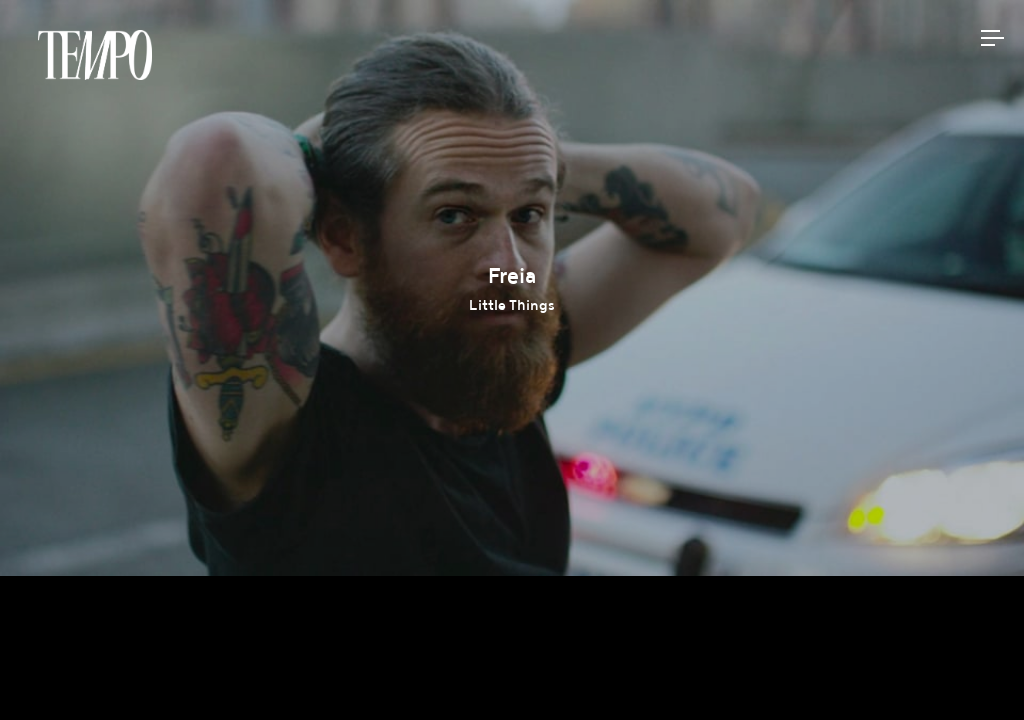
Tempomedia (95, 55)
